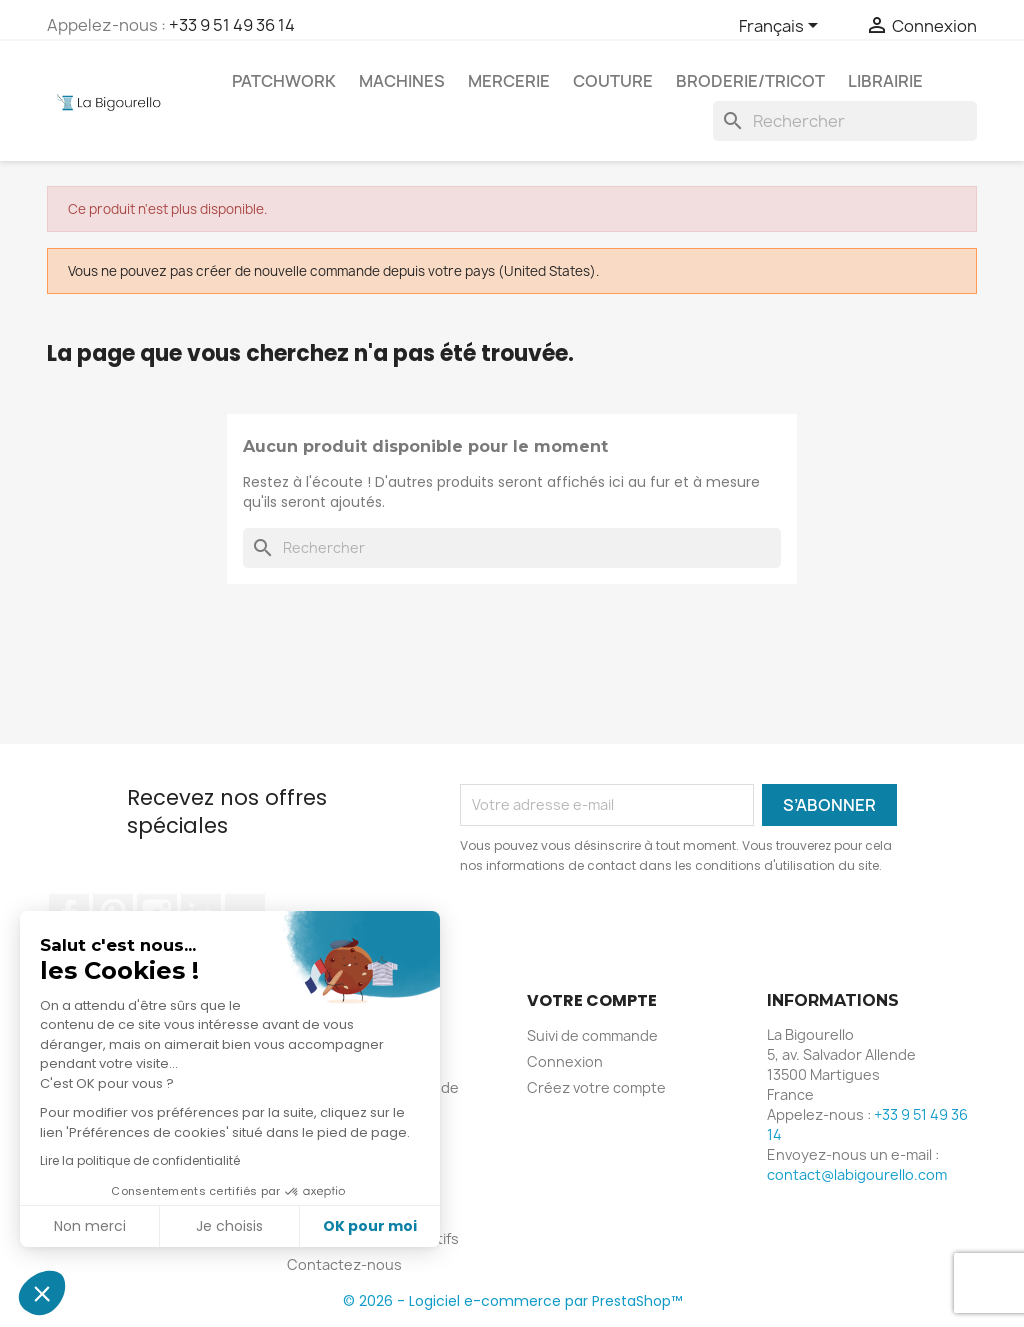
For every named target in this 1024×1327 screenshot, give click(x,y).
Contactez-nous (344, 1264)
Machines (402, 81)
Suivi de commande (592, 1035)
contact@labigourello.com (857, 1174)
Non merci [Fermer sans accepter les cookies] (90, 1226)
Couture (613, 81)
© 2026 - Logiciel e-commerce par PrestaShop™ (512, 1301)
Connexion (565, 1061)
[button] (42, 1293)
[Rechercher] (845, 121)
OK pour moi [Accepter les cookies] (370, 1226)
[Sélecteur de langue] (782, 27)
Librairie (885, 81)
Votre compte (592, 1000)
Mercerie (509, 81)
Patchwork (284, 81)
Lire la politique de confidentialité (140, 1160)
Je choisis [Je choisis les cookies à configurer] (229, 1226)
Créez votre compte (596, 1087)
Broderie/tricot (750, 81)
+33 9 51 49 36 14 (232, 25)
